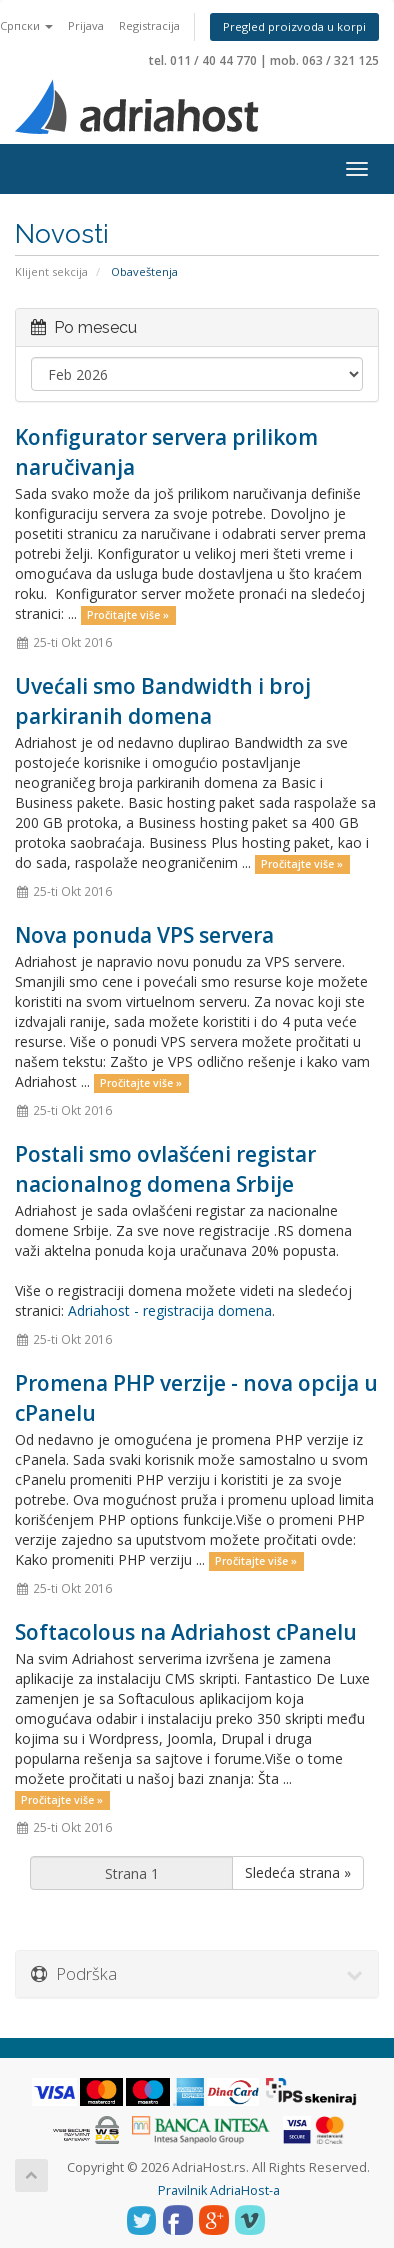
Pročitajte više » (128, 615)
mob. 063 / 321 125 (324, 60)
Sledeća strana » (298, 1872)
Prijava (86, 25)
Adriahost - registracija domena (170, 1310)
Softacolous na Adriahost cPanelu (186, 1632)
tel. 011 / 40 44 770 (203, 60)
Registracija (149, 25)
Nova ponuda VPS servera (144, 935)
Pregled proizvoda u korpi (294, 26)
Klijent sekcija (51, 271)
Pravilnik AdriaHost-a (219, 2190)
